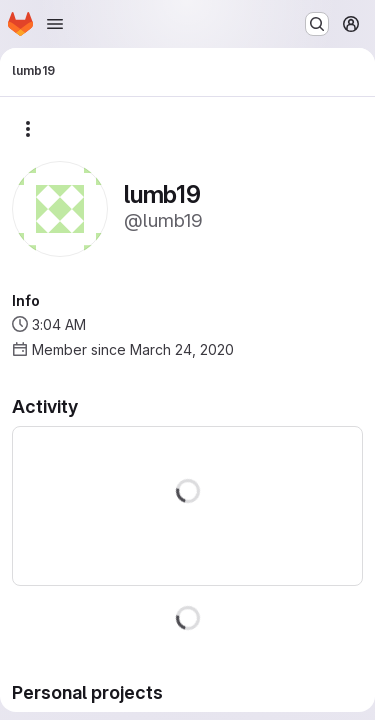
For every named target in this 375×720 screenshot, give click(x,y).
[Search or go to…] (317, 24)
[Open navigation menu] (55, 24)
